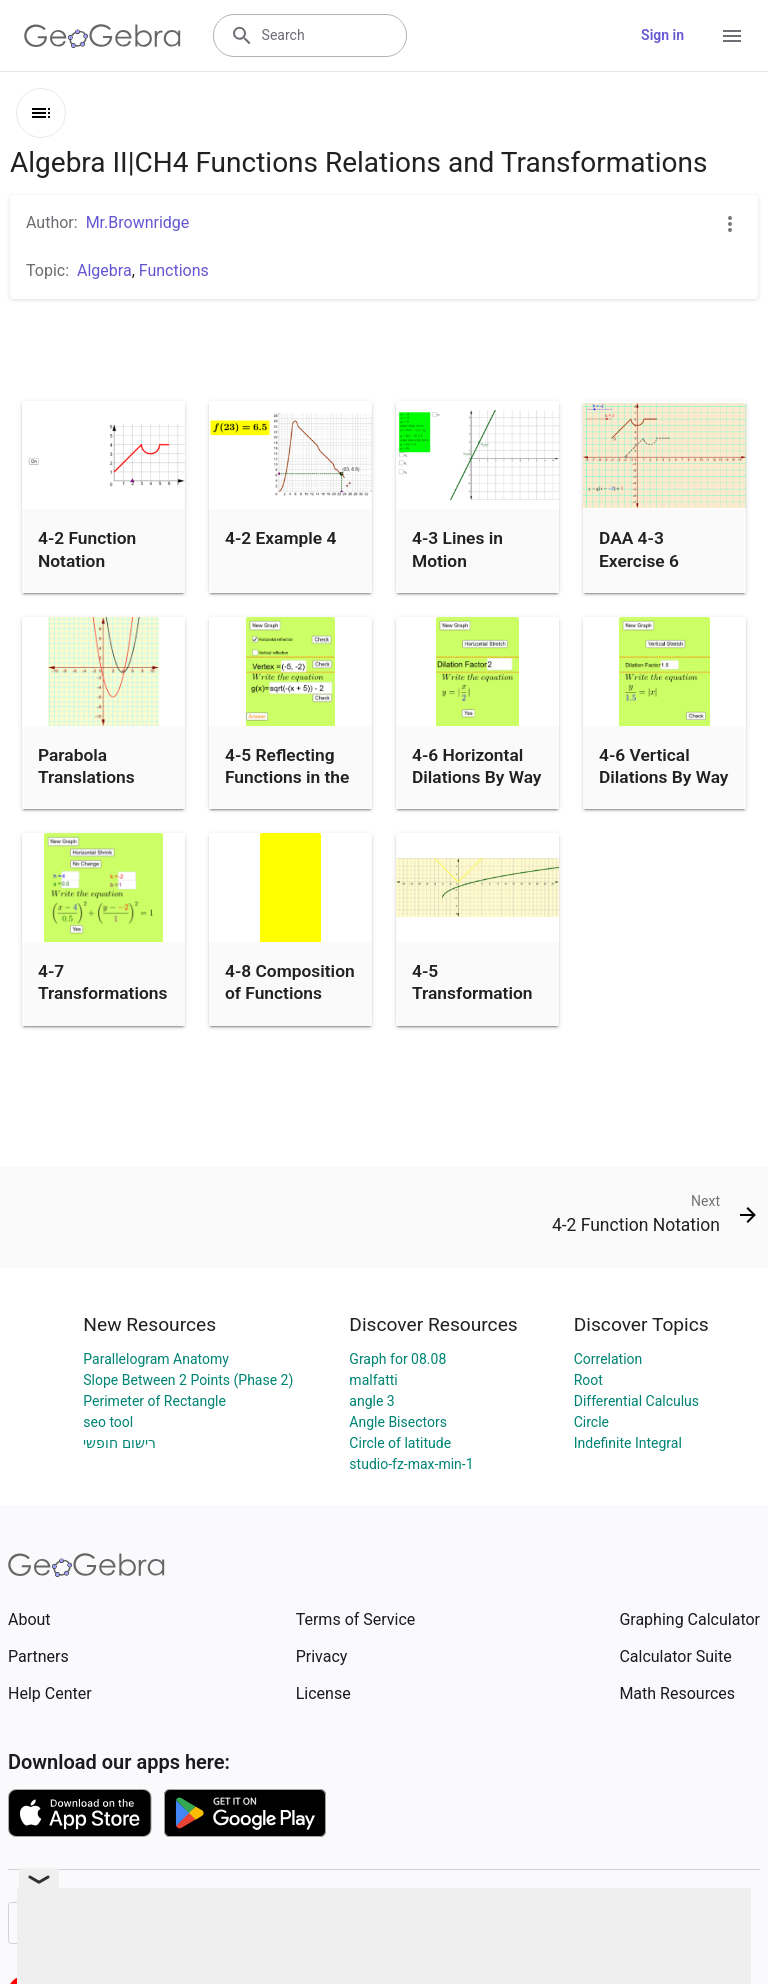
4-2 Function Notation (87, 549)
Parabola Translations (86, 766)
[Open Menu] (732, 36)
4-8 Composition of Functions (290, 982)
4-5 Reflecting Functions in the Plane (287, 777)
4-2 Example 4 (280, 538)
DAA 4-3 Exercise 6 (639, 549)
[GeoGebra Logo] (102, 36)
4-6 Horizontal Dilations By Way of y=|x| (476, 777)
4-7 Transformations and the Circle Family (102, 1004)
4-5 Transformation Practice (472, 993)
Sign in (662, 35)
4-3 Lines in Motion (457, 549)
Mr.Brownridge (138, 222)
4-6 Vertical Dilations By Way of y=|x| (663, 777)
